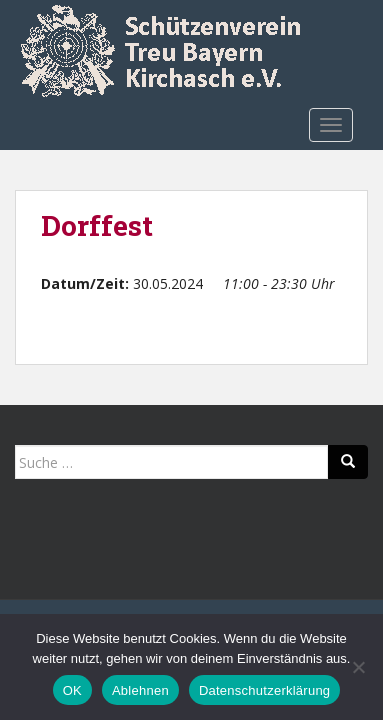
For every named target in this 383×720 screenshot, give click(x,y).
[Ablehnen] (358, 667)
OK (72, 690)
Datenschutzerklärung (264, 690)
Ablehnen (140, 690)
